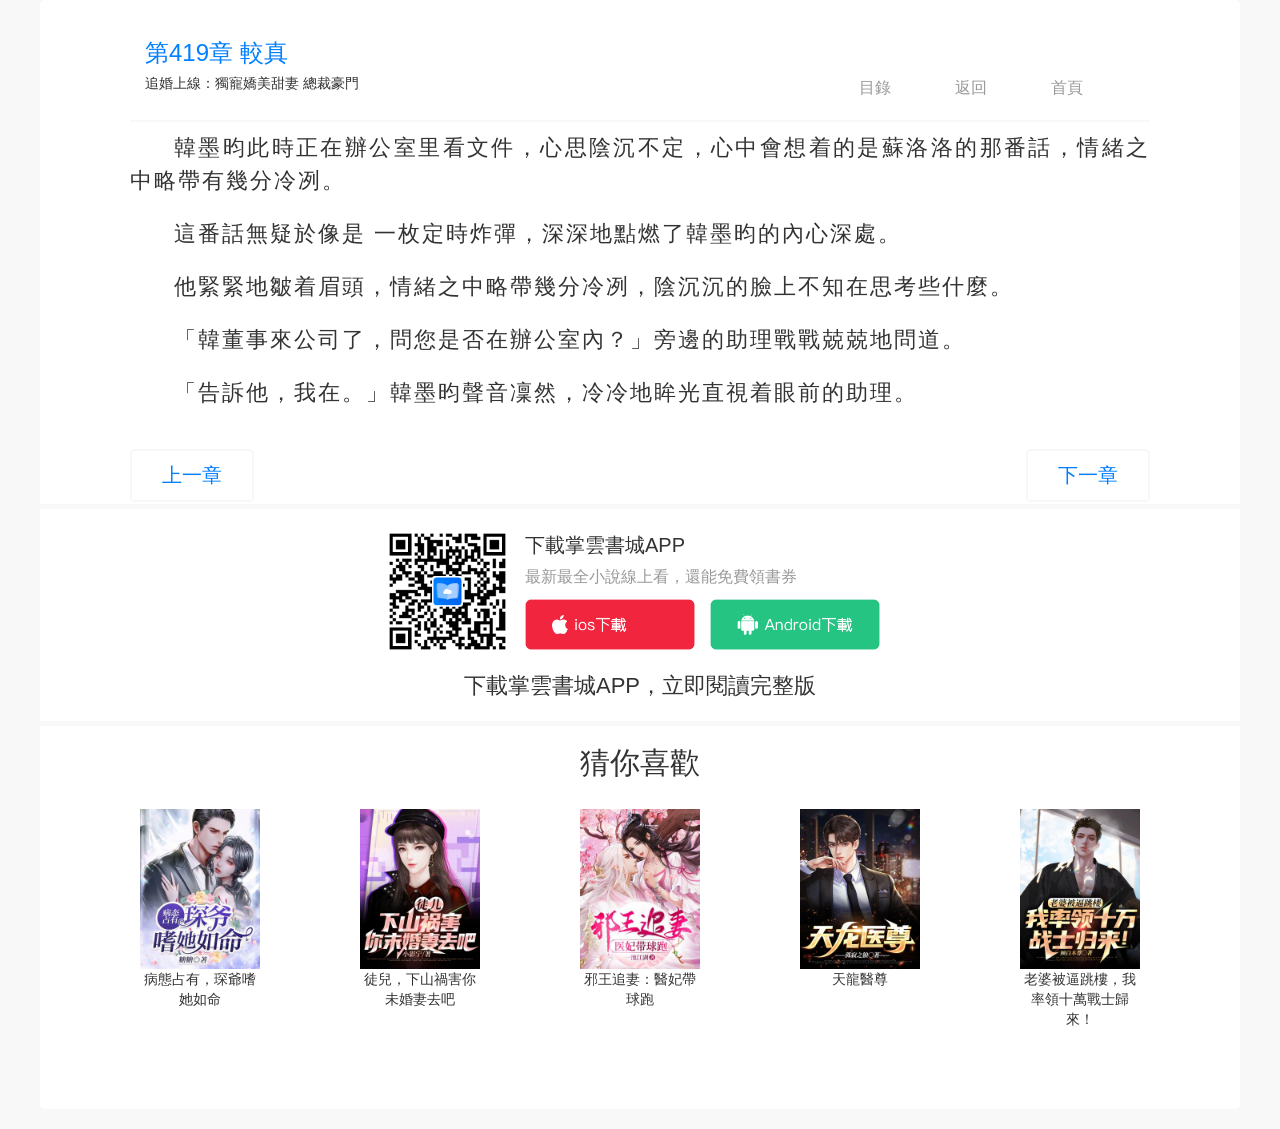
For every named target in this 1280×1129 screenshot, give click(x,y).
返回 (954, 88)
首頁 (1050, 88)
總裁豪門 (331, 83)
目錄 (858, 88)
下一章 (1088, 475)
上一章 (192, 475)
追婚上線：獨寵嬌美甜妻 (222, 83)
